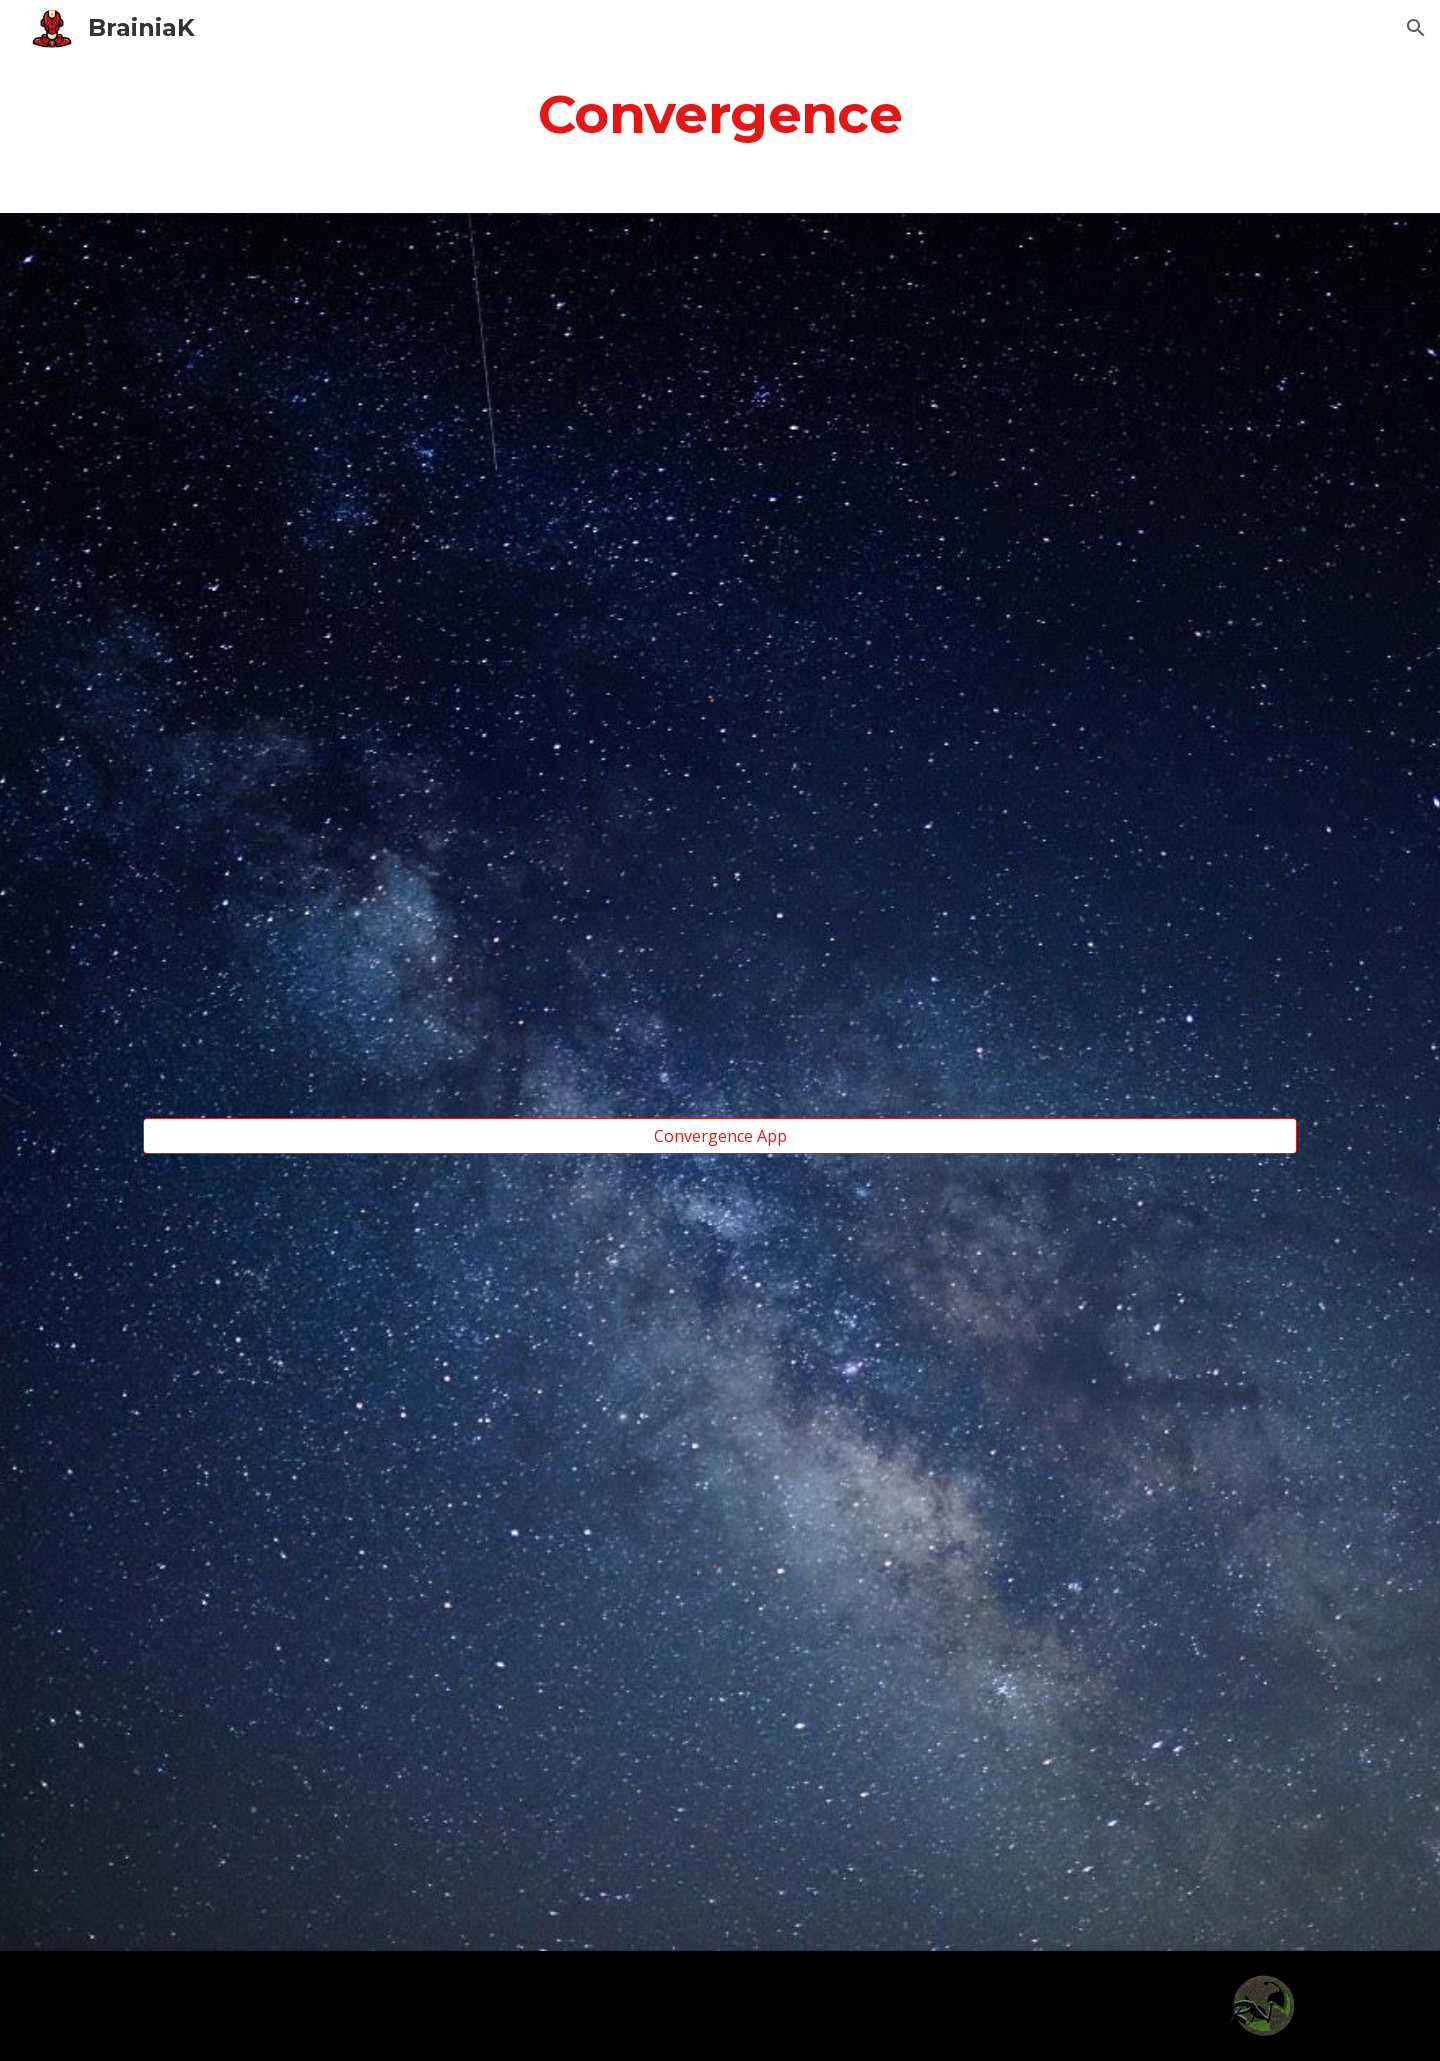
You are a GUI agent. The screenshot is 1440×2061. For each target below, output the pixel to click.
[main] (720, 113)
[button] (1416, 28)
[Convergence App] (720, 1136)
